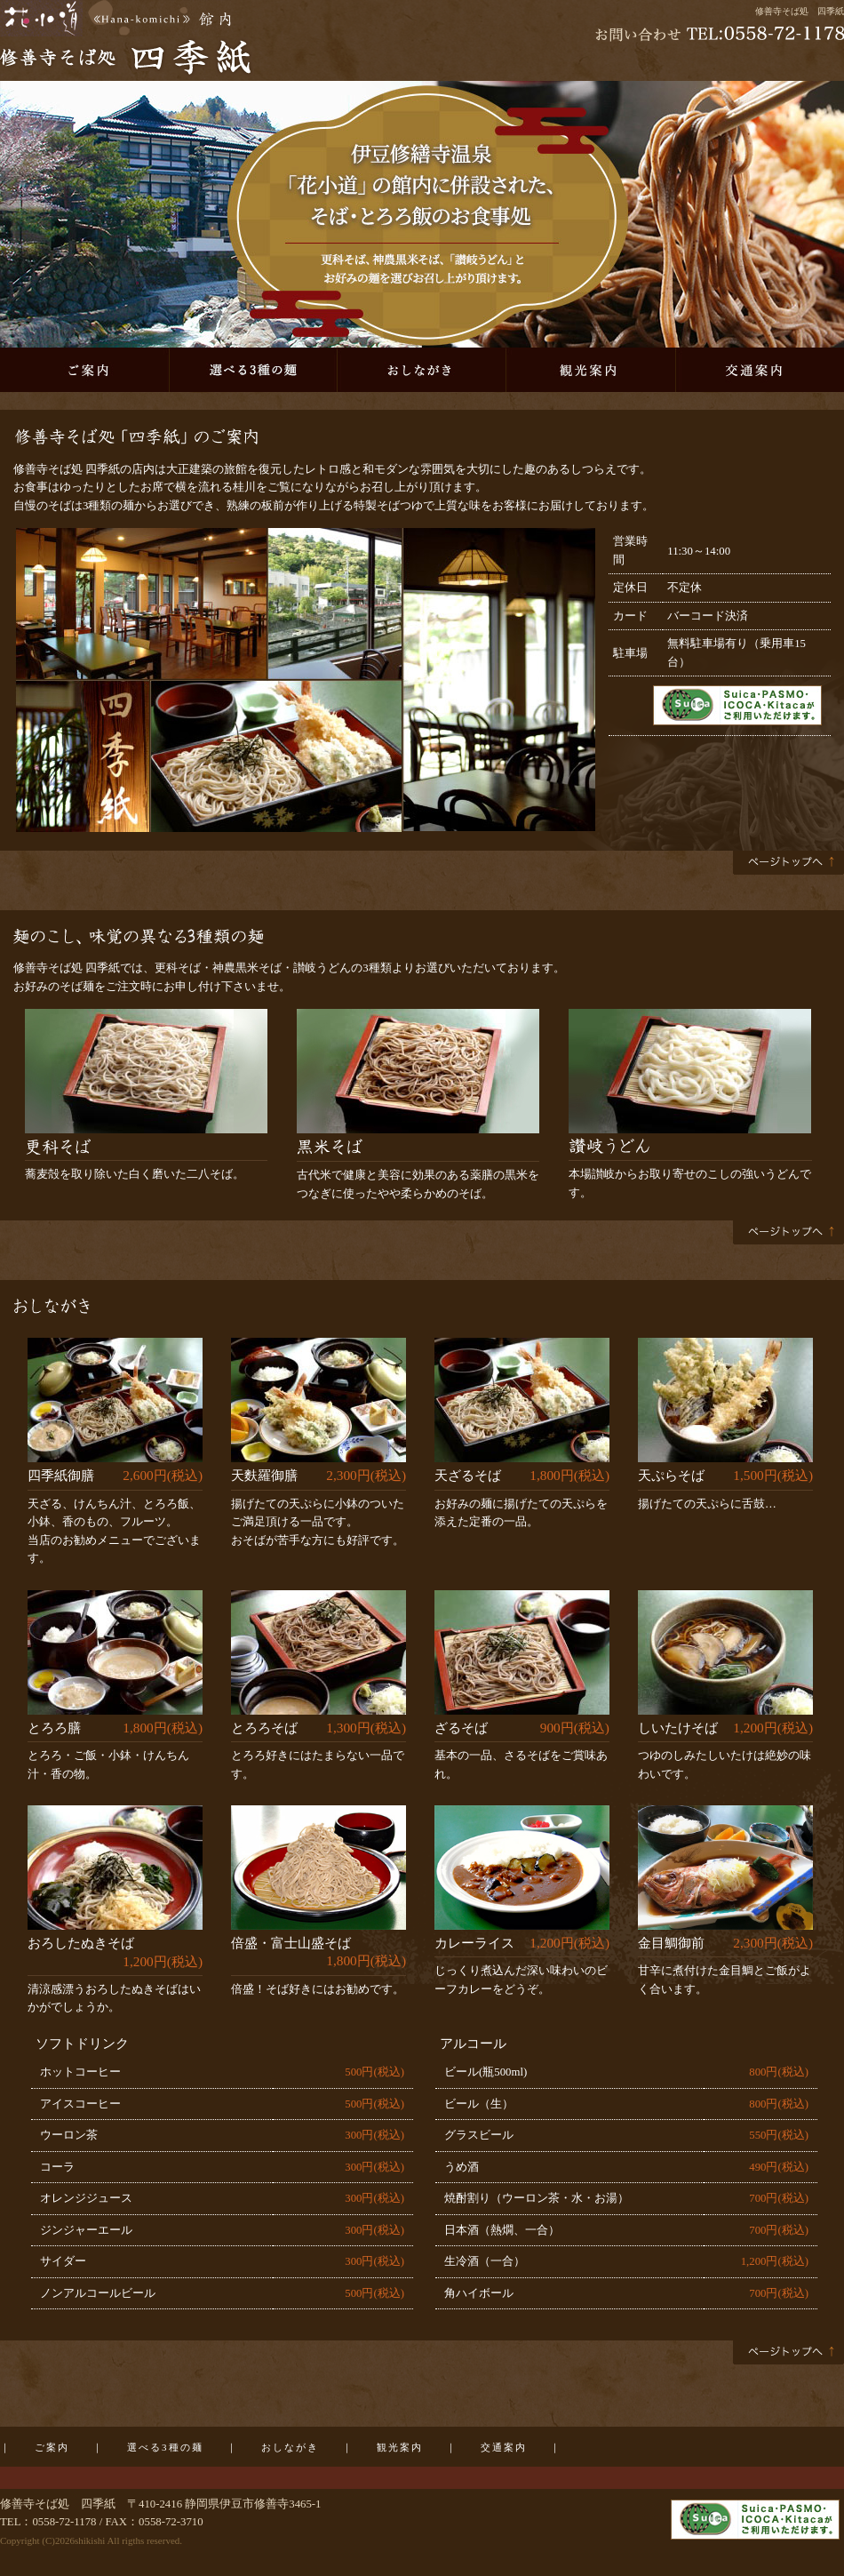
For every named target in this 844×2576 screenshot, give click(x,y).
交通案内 (759, 370)
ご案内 (84, 370)
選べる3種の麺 (253, 370)
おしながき (422, 370)
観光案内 (590, 370)
